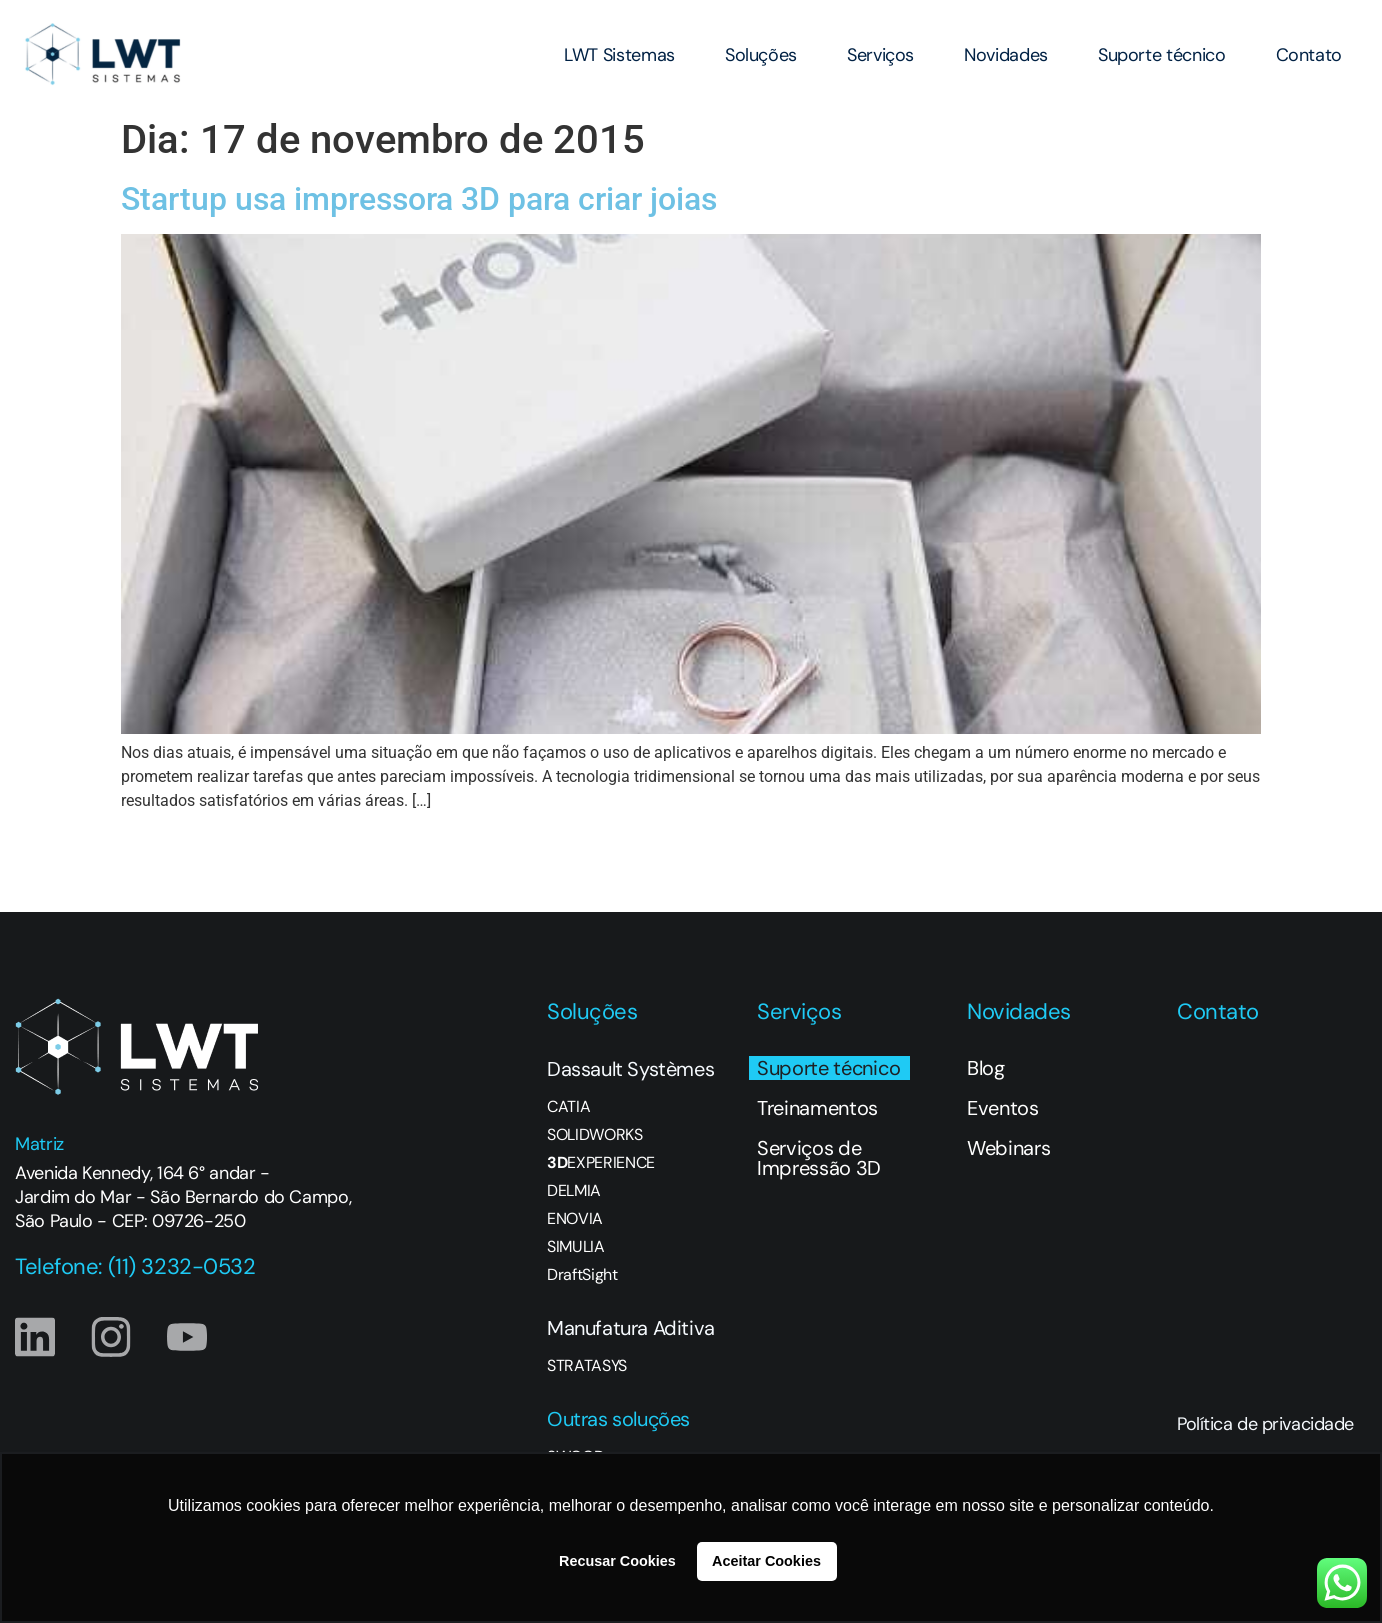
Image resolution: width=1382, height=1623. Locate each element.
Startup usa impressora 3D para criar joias (419, 199)
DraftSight (582, 1275)
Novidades (1006, 55)
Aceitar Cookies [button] (766, 1561)
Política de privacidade (1265, 1424)
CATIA (568, 1107)
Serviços (880, 55)
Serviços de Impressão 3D (819, 1158)
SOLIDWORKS (595, 1135)
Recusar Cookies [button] (617, 1561)
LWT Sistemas (619, 55)
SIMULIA (576, 1247)
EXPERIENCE (601, 1163)
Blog (986, 1068)
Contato (1309, 55)
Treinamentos (817, 1108)
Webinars (1008, 1148)
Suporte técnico (1162, 55)
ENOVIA (575, 1219)
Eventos (1003, 1108)
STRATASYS (587, 1366)
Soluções (761, 55)
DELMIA (574, 1191)
